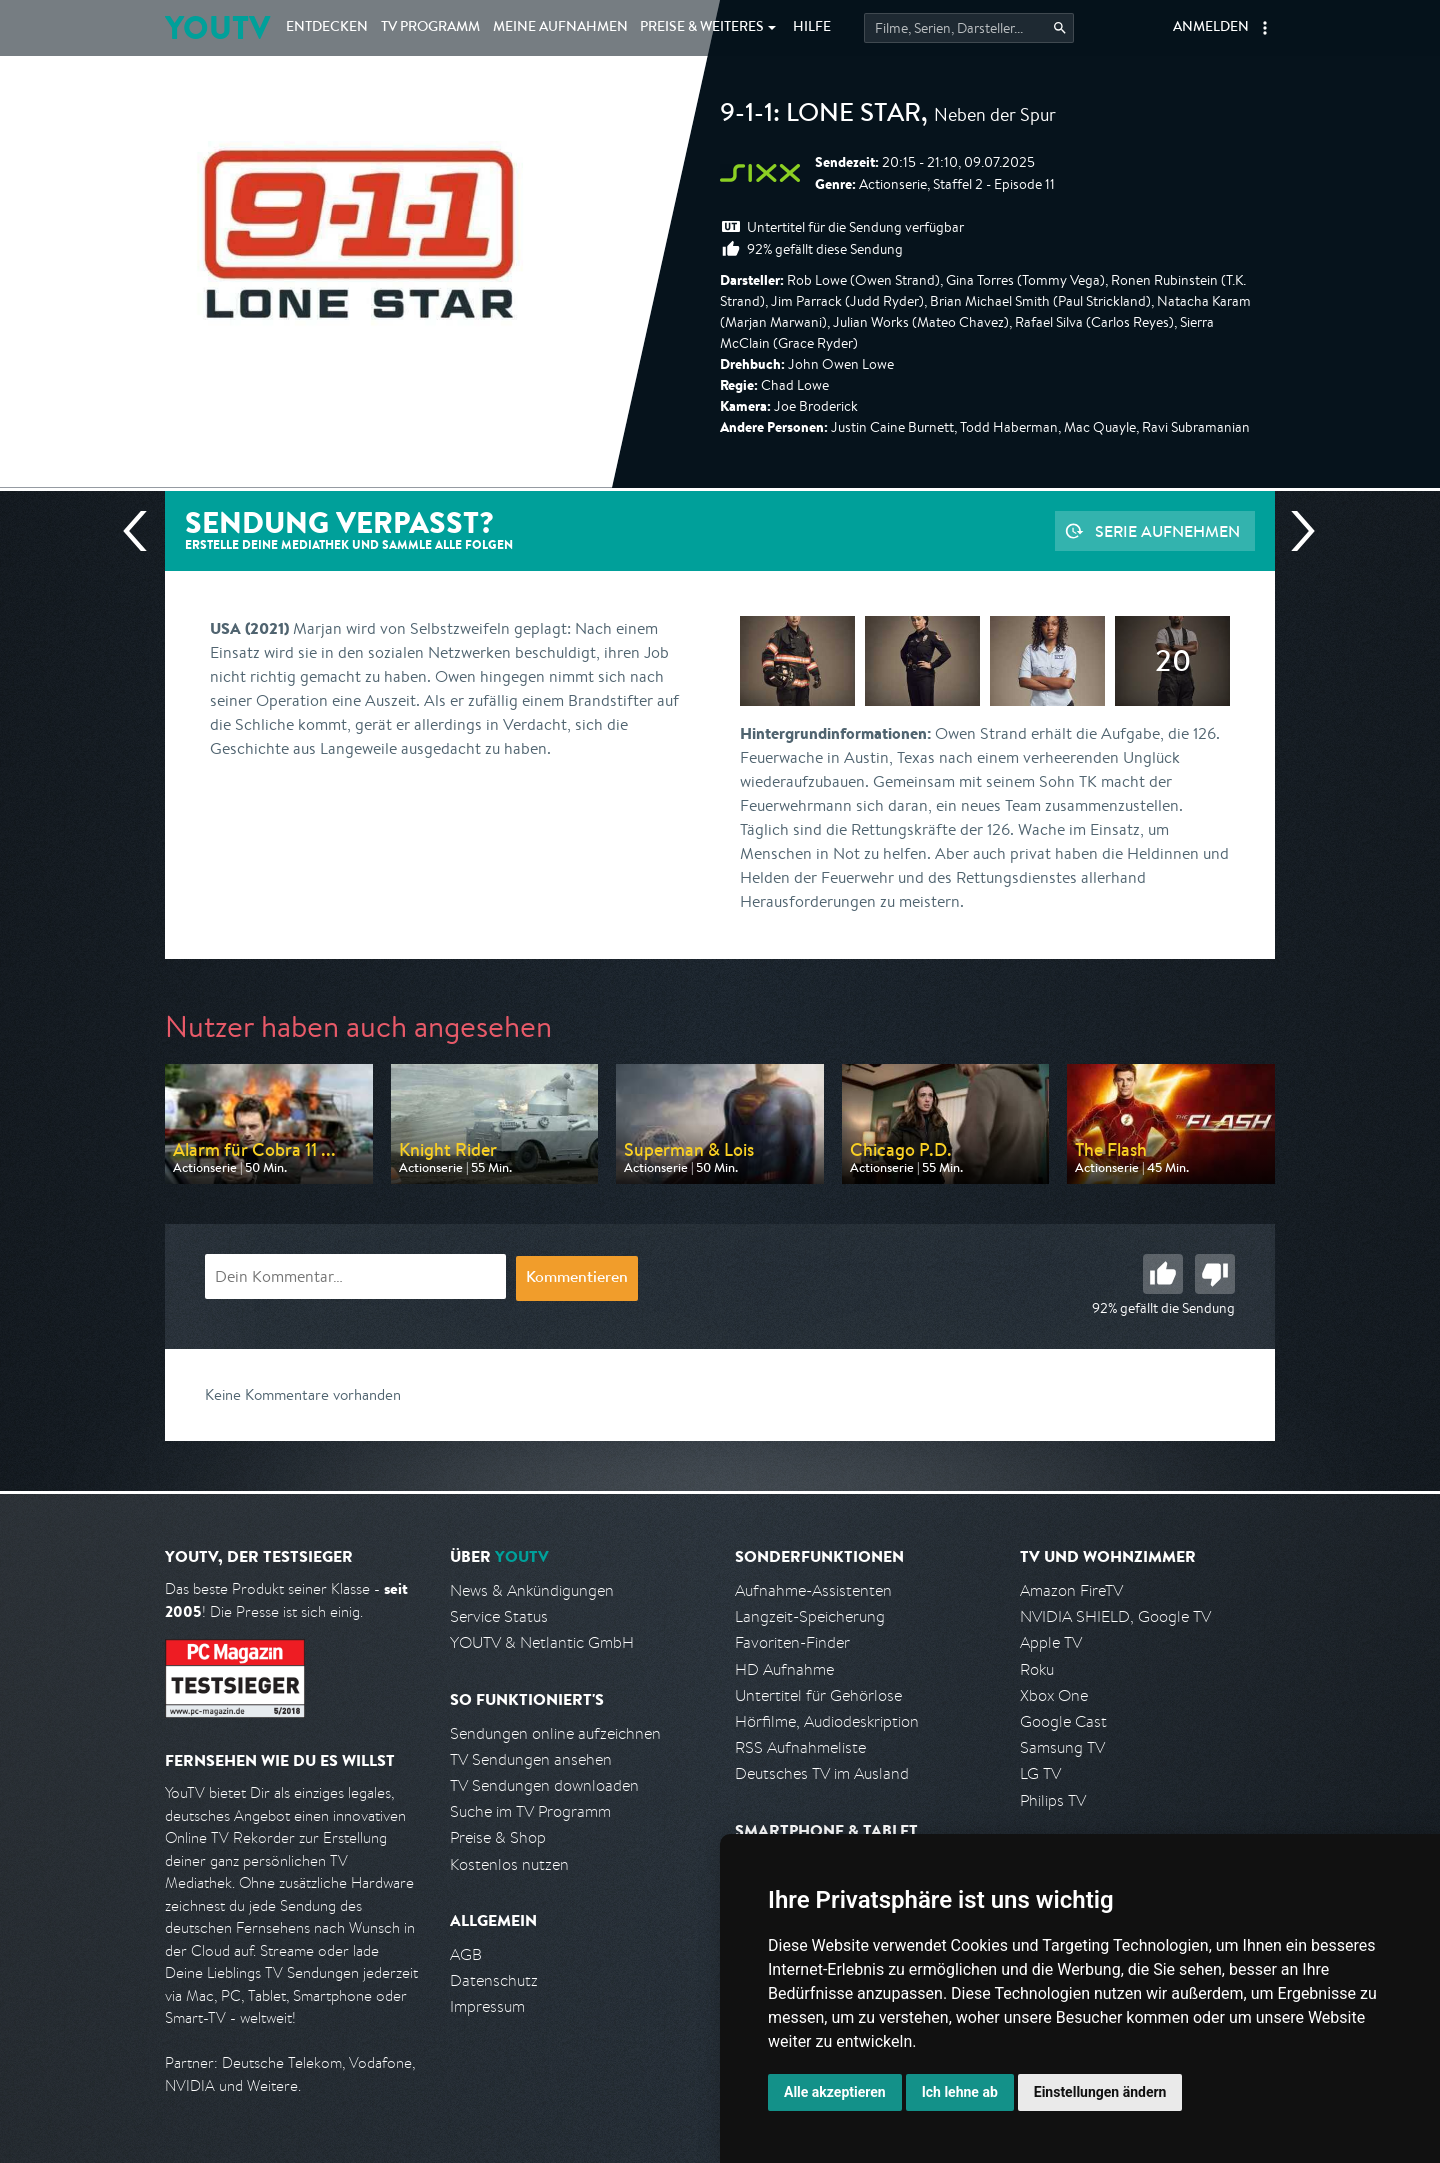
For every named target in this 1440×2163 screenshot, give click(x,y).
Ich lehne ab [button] (960, 2092)
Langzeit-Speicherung (810, 1616)
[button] (1265, 28)
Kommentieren (577, 1279)
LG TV (1040, 1773)
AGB (466, 1954)
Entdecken (327, 28)
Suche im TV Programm (530, 1811)
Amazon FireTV (1071, 1590)
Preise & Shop (498, 1837)
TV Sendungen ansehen (531, 1759)
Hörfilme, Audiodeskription (827, 1721)
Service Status (499, 1616)
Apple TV (1051, 1642)
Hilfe (812, 28)
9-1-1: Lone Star (820, 116)
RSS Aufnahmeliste (800, 1747)
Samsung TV (1062, 1747)
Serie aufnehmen (1167, 531)
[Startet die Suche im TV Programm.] (969, 28)
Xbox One (1054, 1695)
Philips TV (1053, 1800)
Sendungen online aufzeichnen (555, 1733)
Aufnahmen (560, 28)
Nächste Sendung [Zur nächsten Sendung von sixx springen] (1295, 531)
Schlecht (1215, 1274)
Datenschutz (494, 1980)
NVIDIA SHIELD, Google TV (1115, 1616)
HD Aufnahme (784, 1669)
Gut (1163, 1274)
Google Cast (1063, 1721)
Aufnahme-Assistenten (813, 1590)
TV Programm (430, 28)
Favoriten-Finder (792, 1642)
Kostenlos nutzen (509, 1864)
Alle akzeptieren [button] (835, 2092)
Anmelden (1211, 28)
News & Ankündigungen (532, 1590)
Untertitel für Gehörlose (818, 1695)
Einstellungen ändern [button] (1100, 2092)
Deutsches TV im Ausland (822, 1773)
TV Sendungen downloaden (544, 1785)
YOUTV (217, 27)
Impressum (487, 2006)
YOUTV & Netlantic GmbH (542, 1642)
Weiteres (702, 28)
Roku (1037, 1669)
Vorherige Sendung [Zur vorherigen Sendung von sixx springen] (143, 531)
